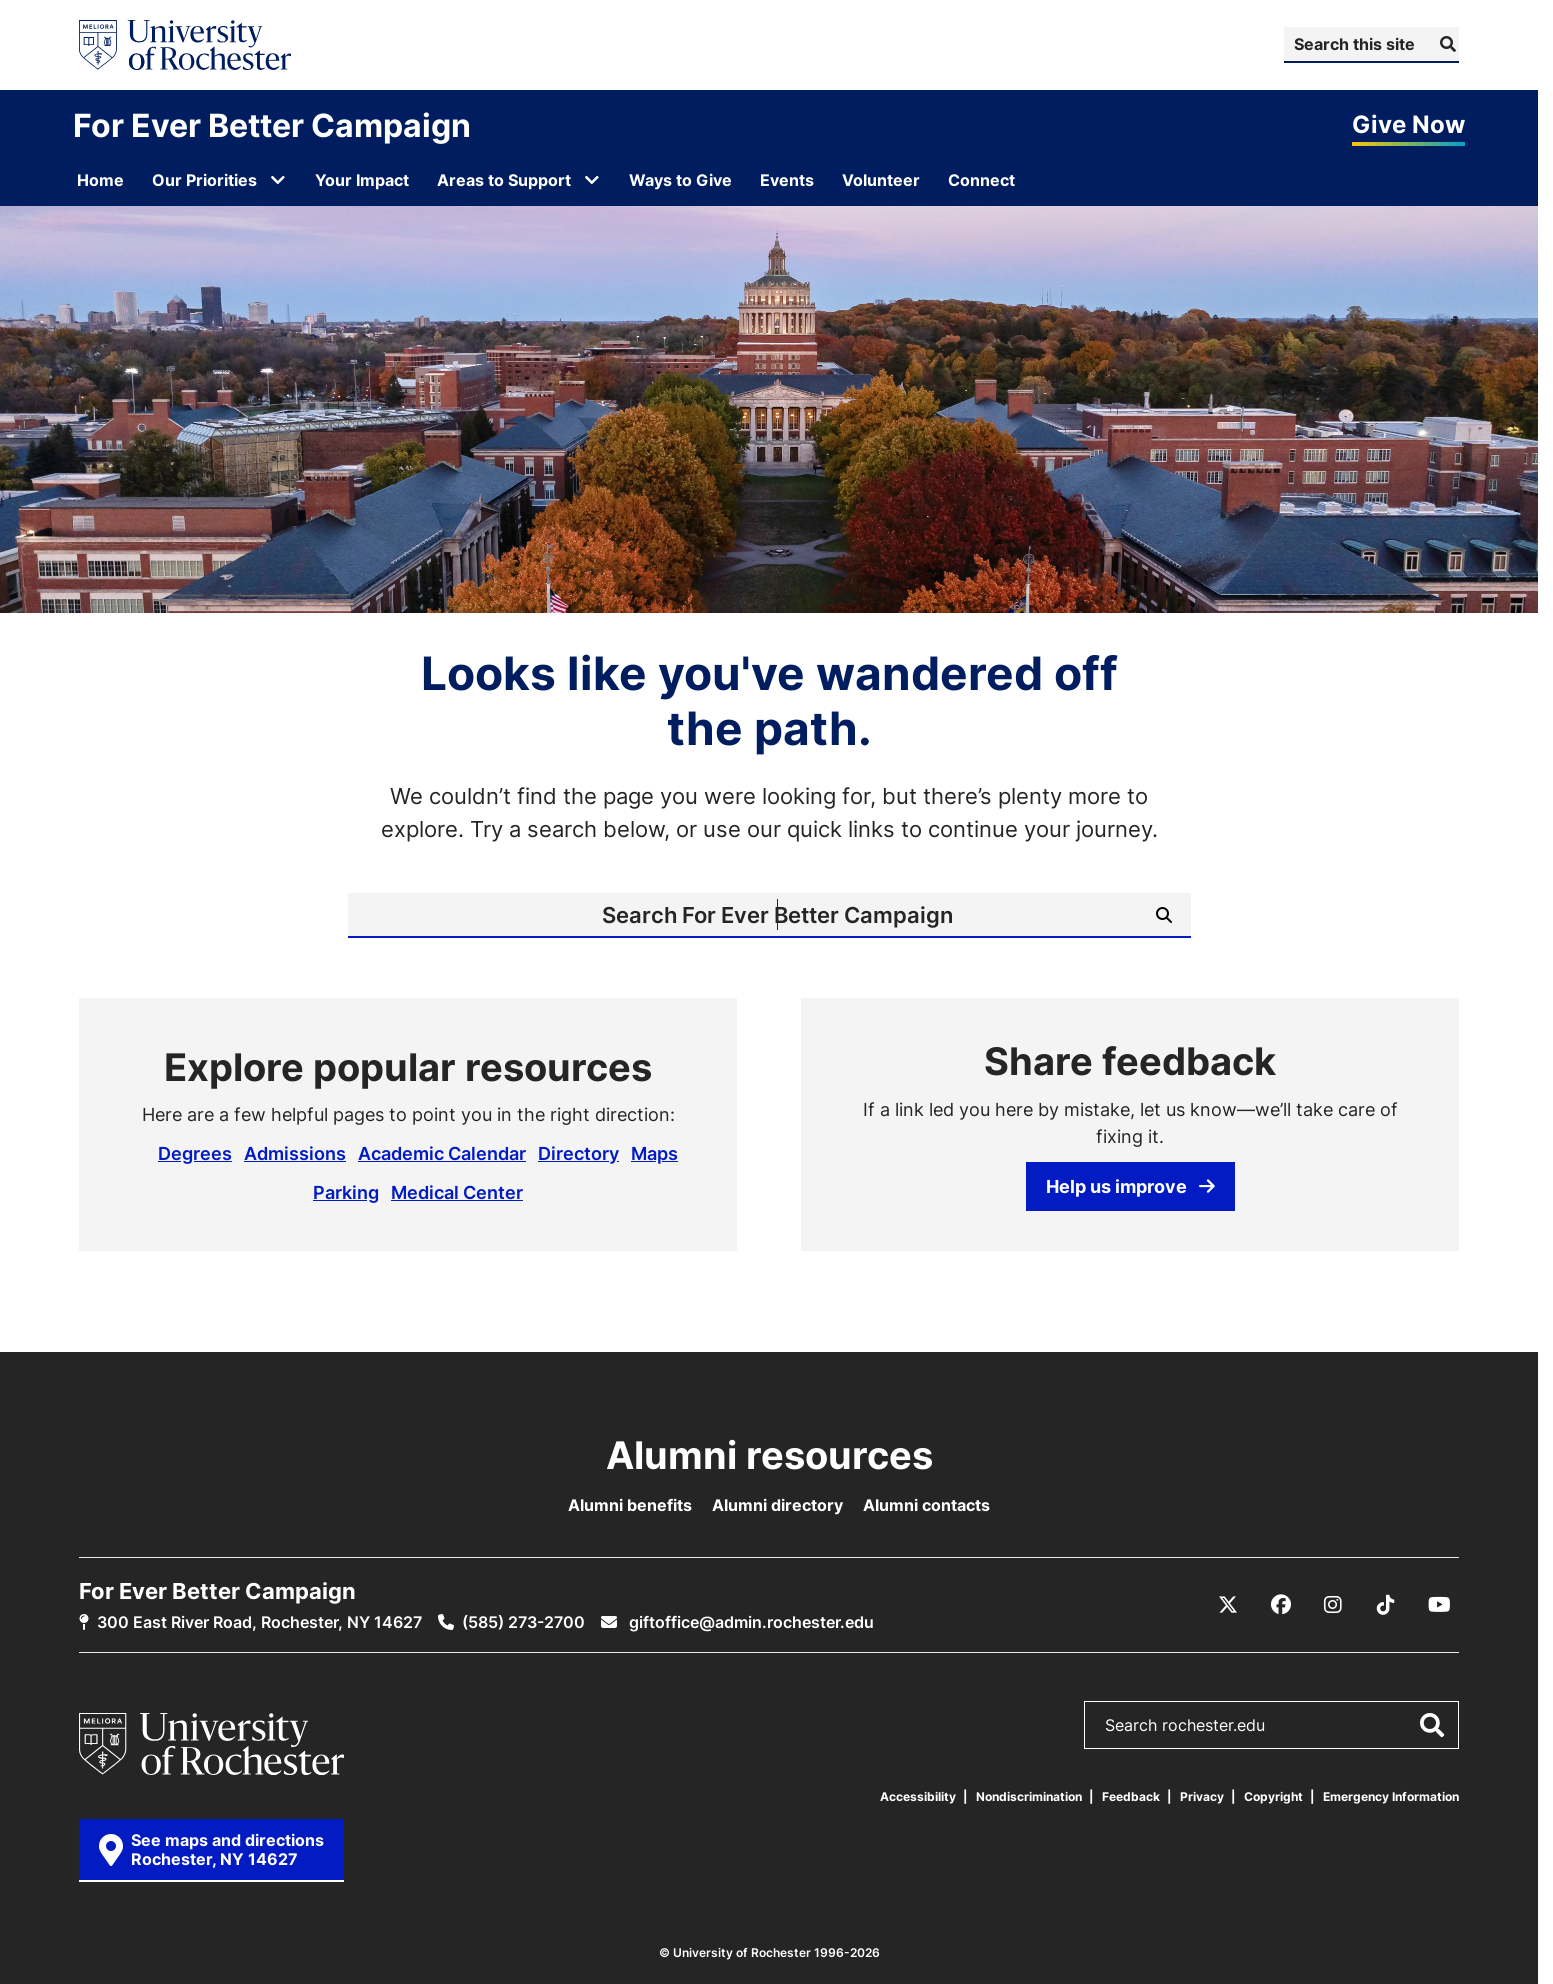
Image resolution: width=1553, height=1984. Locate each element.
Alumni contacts (926, 1505)
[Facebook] (1281, 1605)
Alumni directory (777, 1505)
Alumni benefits (630, 1505)
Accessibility (918, 1796)
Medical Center (457, 1192)
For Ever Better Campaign (272, 125)
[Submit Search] (1445, 44)
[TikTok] (1386, 1605)
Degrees (195, 1153)
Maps (654, 1153)
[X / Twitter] (1228, 1605)
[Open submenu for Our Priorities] (278, 180)
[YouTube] (1439, 1605)
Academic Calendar (442, 1153)
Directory (578, 1153)
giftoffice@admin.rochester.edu (749, 1622)
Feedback (1131, 1796)
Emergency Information (1391, 1796)
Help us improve (1130, 1186)
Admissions (295, 1153)
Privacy (1202, 1796)
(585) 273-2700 (523, 1622)
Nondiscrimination (1029, 1796)
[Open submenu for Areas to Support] (592, 180)
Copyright (1273, 1796)
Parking (346, 1192)
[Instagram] (1333, 1605)
